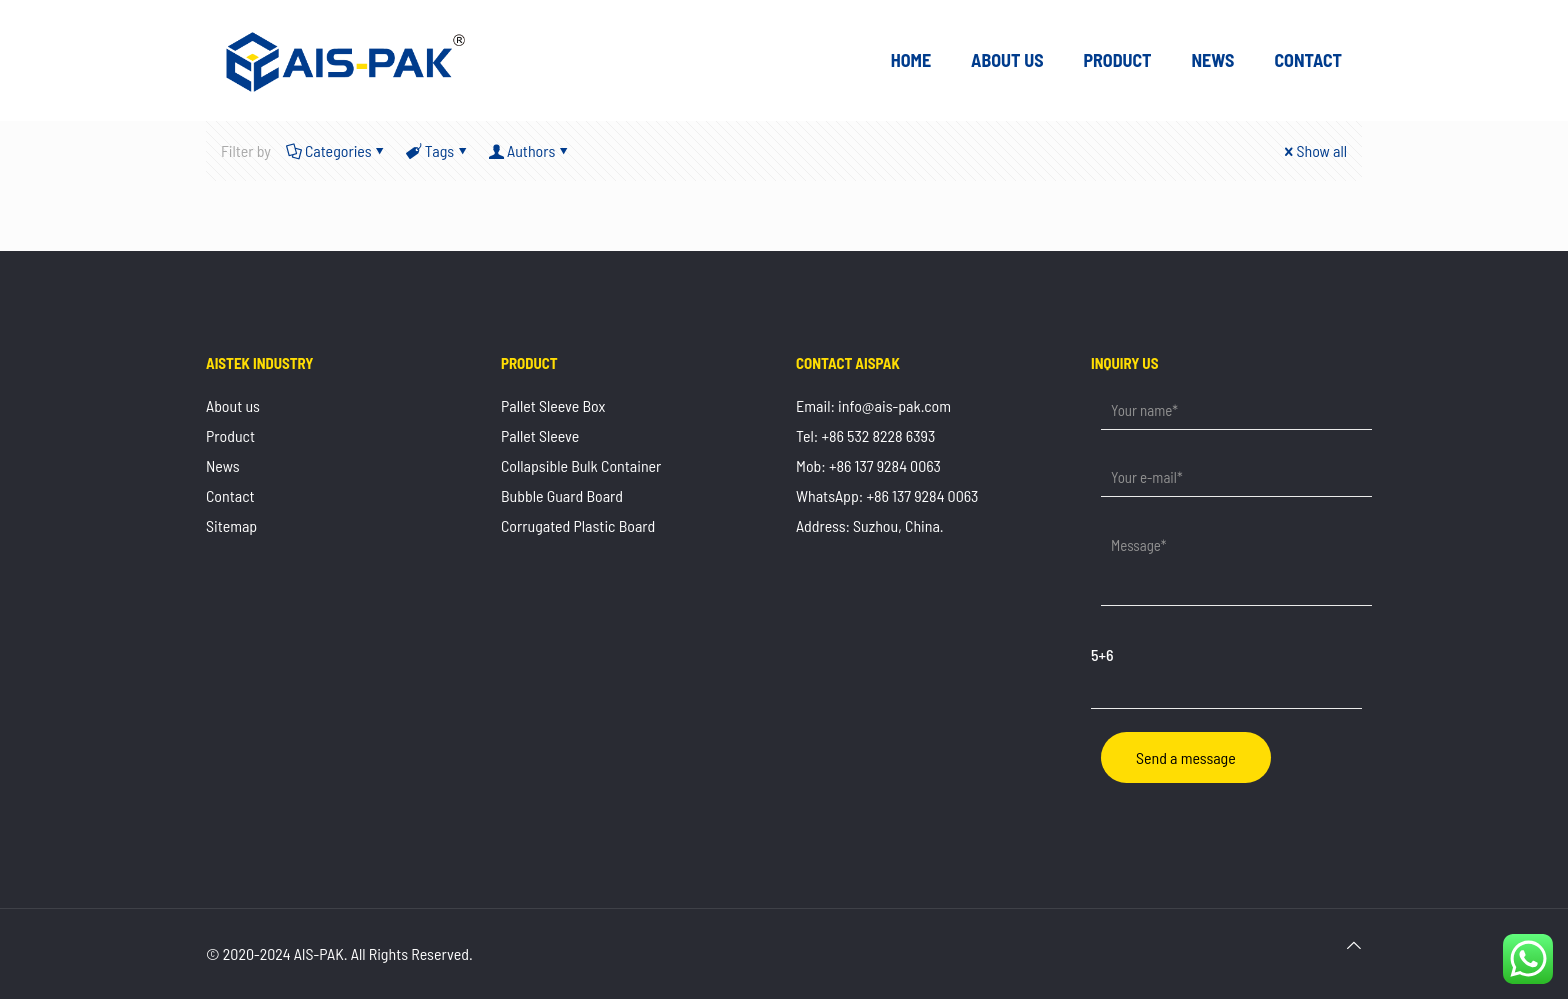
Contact (230, 495)
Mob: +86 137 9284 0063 (868, 465)
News (223, 465)
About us (233, 405)
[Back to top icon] (1354, 945)
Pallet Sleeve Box (553, 405)
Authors (529, 150)
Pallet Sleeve (540, 435)
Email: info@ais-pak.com (873, 405)
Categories (337, 150)
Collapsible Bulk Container (581, 465)
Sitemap (231, 525)
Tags (438, 150)
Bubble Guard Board (562, 495)
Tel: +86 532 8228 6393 (865, 435)
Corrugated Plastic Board (578, 525)
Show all (1314, 150)
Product (230, 435)
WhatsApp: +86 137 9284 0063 (887, 495)
